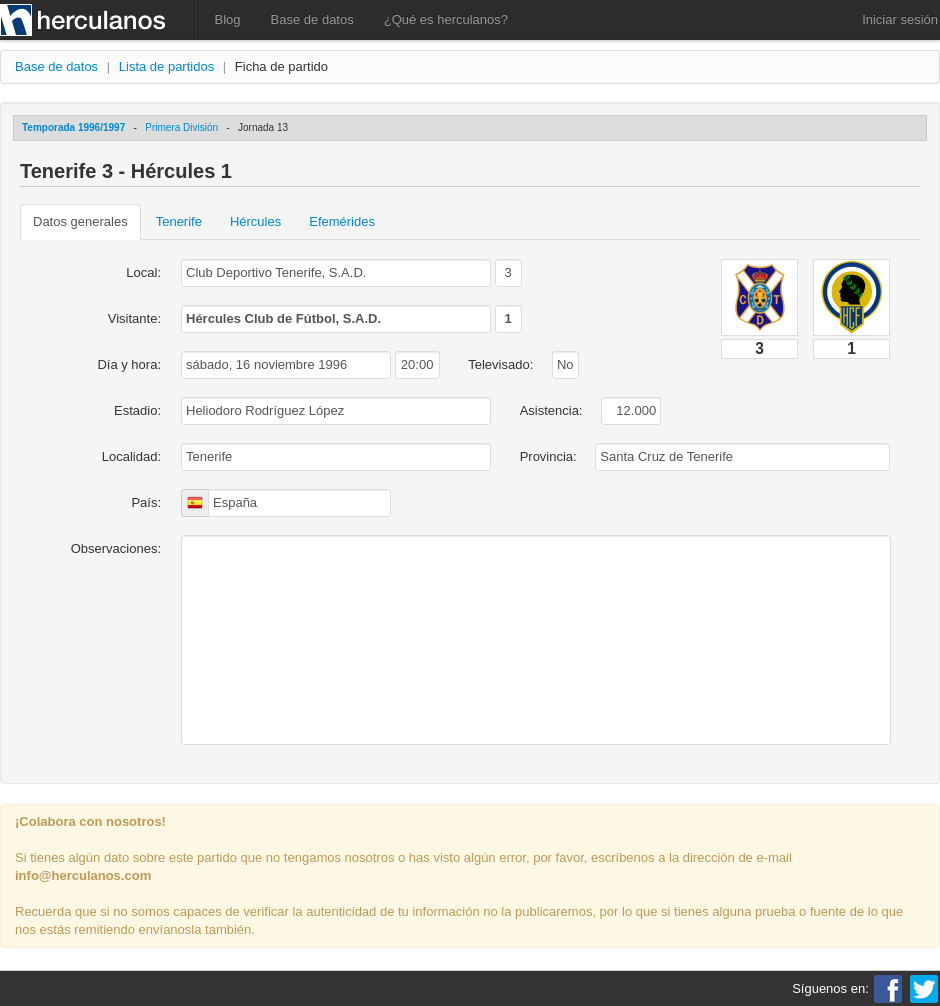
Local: (143, 272)
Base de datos (312, 19)
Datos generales (80, 221)
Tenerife (179, 221)
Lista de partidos (166, 66)
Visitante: (134, 318)
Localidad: (131, 456)
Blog (228, 19)
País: (146, 502)
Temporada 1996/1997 (73, 127)
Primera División (181, 127)
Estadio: (137, 410)
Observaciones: (116, 548)
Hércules (255, 221)
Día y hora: (129, 364)
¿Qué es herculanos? (446, 19)
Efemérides (342, 221)
